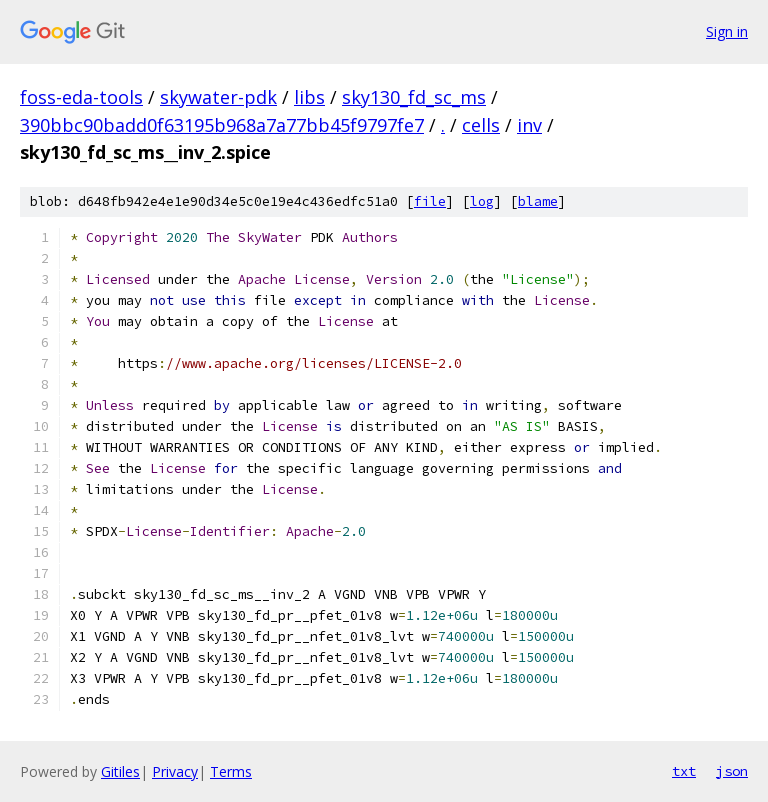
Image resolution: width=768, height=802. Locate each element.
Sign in (727, 31)
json (732, 771)
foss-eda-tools (81, 97)
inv (529, 125)
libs (309, 97)
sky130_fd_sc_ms (414, 97)
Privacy (175, 771)
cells (481, 125)
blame (538, 201)
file (430, 201)
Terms (231, 771)
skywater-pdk (218, 97)
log (482, 201)
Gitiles (120, 771)
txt (684, 771)
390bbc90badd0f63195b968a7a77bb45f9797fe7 (222, 125)
